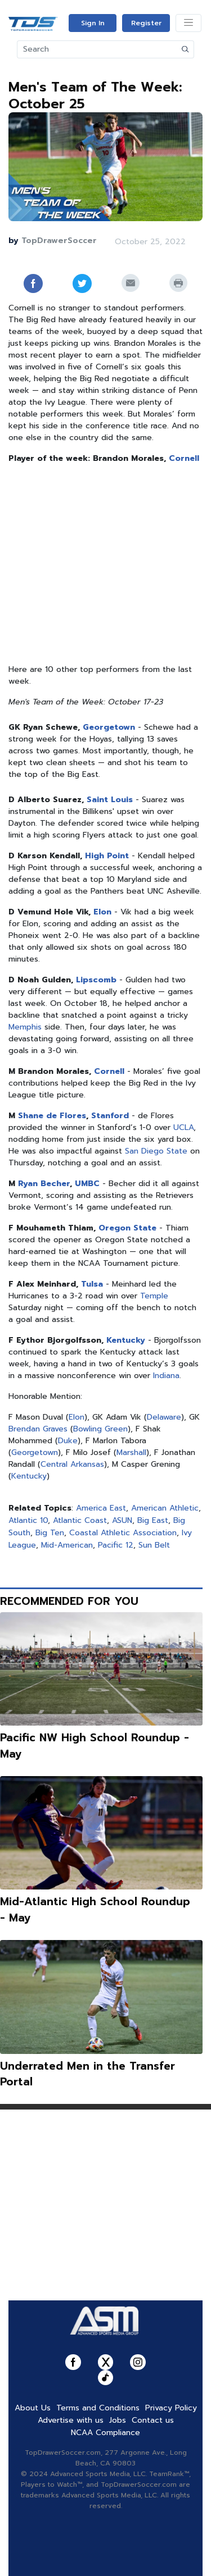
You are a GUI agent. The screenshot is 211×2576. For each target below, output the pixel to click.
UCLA (183, 1127)
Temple (154, 1296)
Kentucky (125, 1340)
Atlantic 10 (28, 1520)
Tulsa (92, 1284)
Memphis (25, 1027)
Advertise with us (71, 2420)
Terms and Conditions (98, 2408)
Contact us (153, 2420)
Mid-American (67, 1545)
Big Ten (49, 1533)
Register (146, 23)
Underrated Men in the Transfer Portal (87, 2074)
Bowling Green (100, 1429)
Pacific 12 (115, 1545)
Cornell (184, 458)
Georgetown (109, 727)
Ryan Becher (44, 1183)
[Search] (97, 49)
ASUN (122, 1520)
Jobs (117, 2420)
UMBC (87, 1183)
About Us (33, 2408)
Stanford (110, 1116)
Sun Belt (154, 1545)
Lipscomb (96, 980)
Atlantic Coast (80, 1520)
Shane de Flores (52, 1116)
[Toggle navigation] (188, 23)
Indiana (166, 1375)
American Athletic (165, 1508)
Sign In (93, 23)
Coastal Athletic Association (123, 1533)
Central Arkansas (72, 1464)
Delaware (164, 1417)
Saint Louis (110, 800)
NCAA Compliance (105, 2432)
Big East (152, 1520)
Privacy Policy (171, 2408)
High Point (107, 856)
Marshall (131, 1452)
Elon (102, 912)
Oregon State (127, 1228)
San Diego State (156, 1151)
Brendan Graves (38, 1429)
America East (101, 1508)
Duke (68, 1441)
